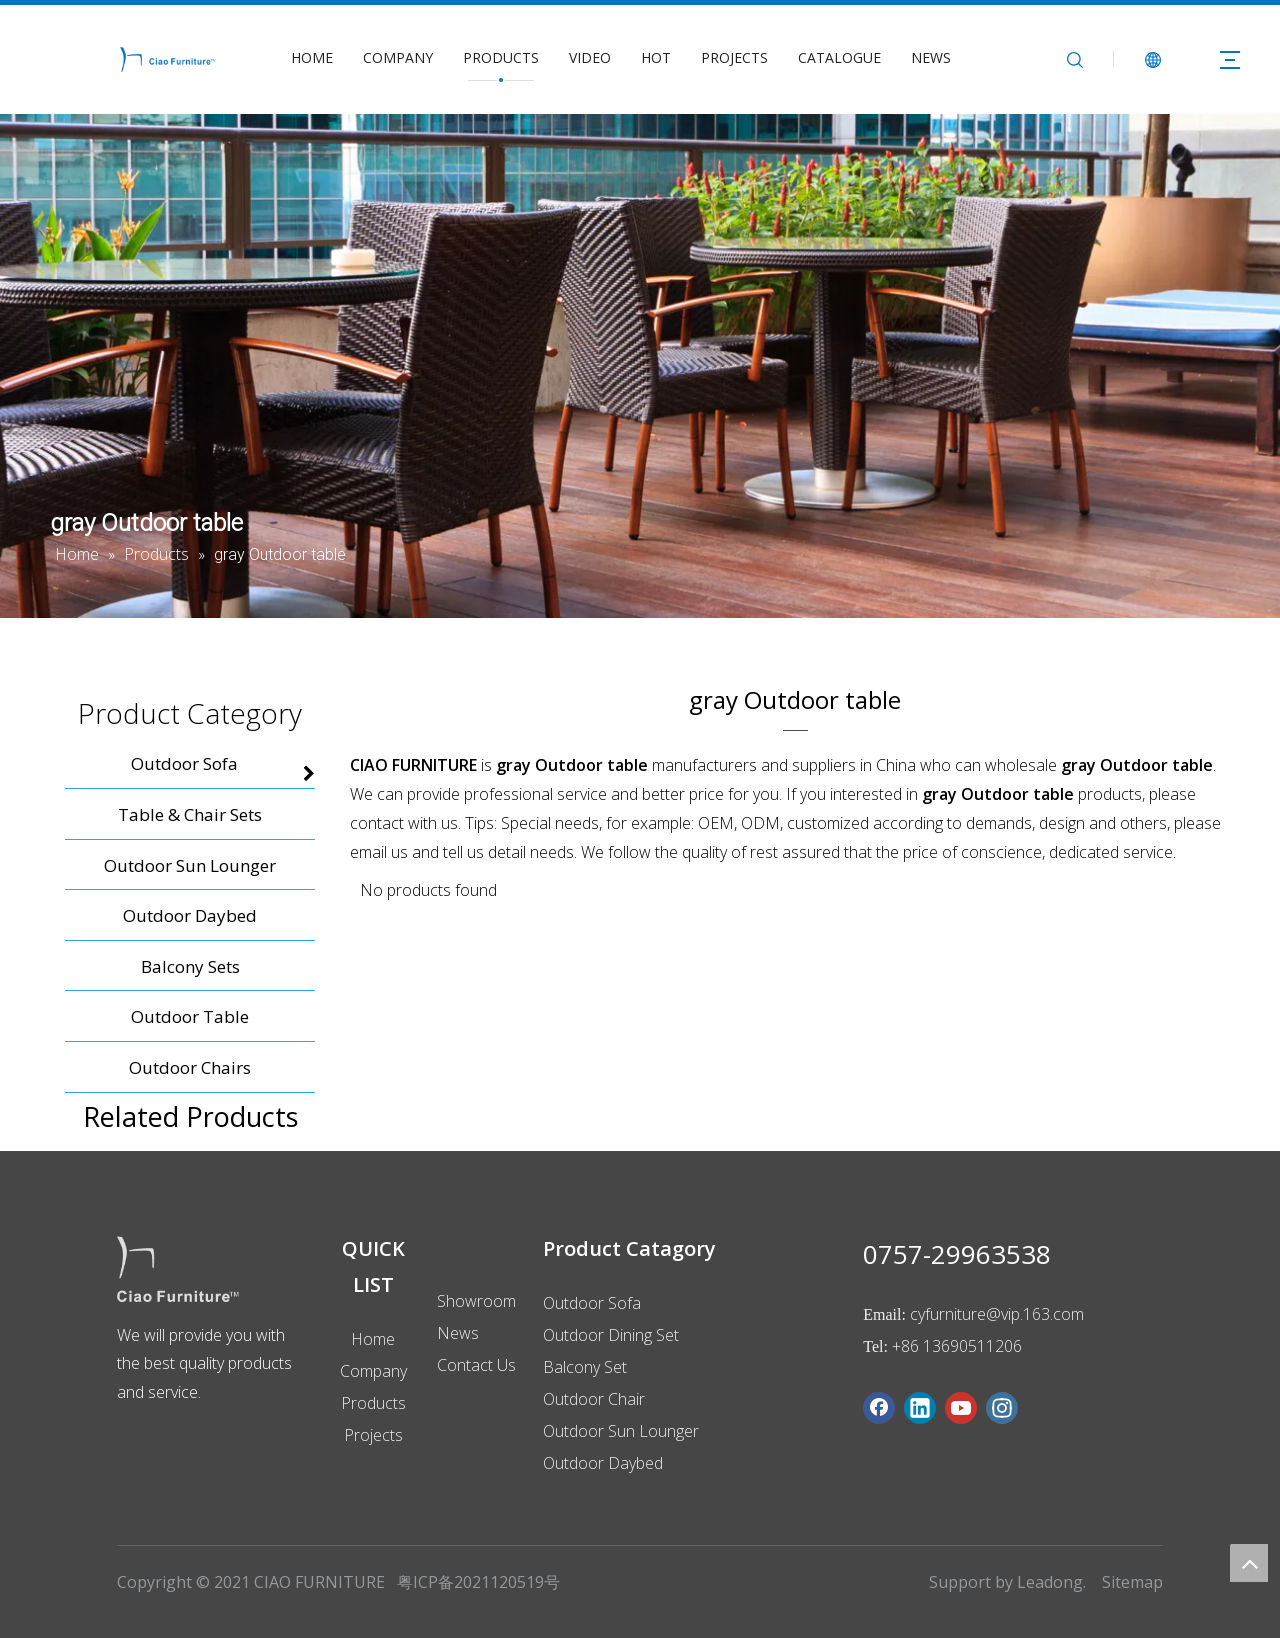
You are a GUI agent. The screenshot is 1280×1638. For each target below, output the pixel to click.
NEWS (931, 57)
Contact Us (476, 1365)
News (458, 1333)
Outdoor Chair (594, 1399)
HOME (312, 57)
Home (373, 1339)
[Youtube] (961, 1408)
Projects (373, 1435)
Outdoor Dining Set (611, 1335)
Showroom (476, 1301)
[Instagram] (1002, 1408)
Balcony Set (585, 1367)
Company (373, 1371)
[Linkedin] (920, 1408)
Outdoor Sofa (592, 1303)
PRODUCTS (501, 57)
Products (373, 1403)
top (1249, 1563)
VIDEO (590, 57)
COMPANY (398, 57)
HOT (656, 57)
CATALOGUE (839, 57)
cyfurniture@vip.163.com (997, 1314)
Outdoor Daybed (603, 1463)
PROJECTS (734, 57)
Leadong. (1051, 1582)
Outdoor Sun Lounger (621, 1431)
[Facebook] (879, 1408)
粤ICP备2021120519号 (478, 1582)
